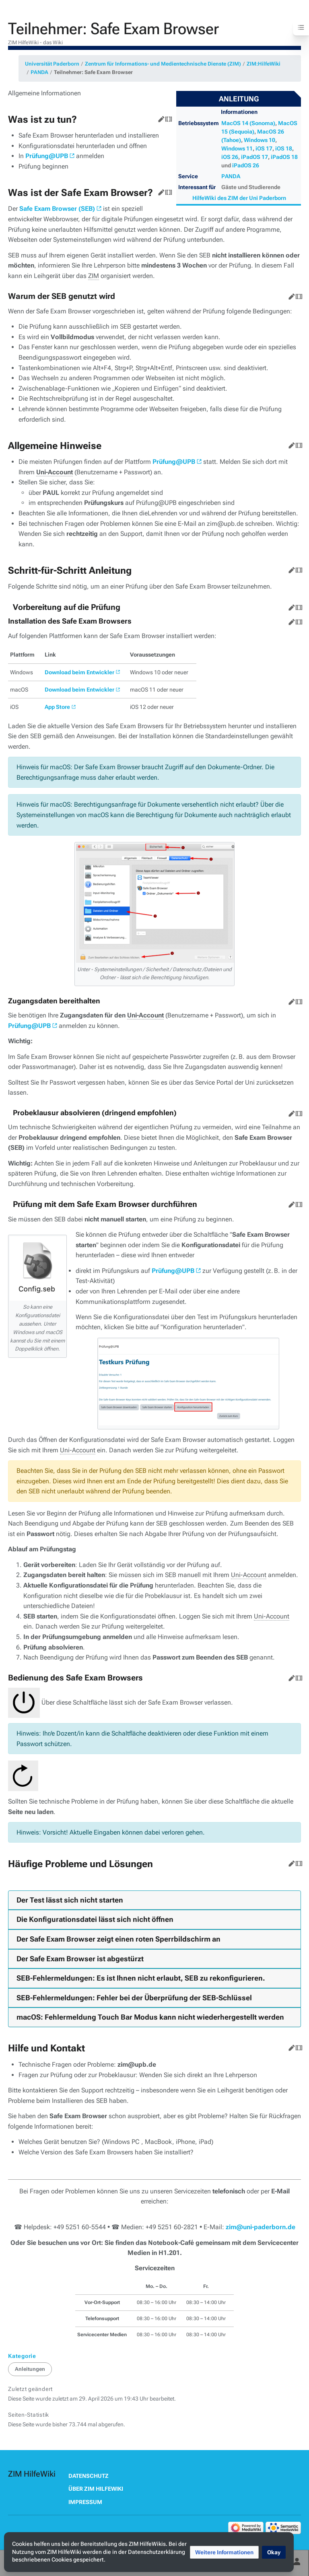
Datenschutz (88, 2476)
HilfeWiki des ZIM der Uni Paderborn (239, 198)
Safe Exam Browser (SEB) (57, 208)
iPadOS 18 (284, 157)
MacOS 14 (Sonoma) (248, 123)
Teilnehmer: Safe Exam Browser (93, 72)
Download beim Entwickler (79, 672)
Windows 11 (237, 148)
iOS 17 (263, 148)
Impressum (85, 2502)
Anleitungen (30, 2369)
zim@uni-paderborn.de (260, 2227)
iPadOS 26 (245, 165)
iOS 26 (229, 157)
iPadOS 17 (254, 157)
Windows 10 (259, 140)
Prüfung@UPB (46, 156)
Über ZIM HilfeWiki (95, 2488)
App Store (57, 707)
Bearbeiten (159, 117)
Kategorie (22, 2356)
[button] (224, 2552)
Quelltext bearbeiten (167, 117)
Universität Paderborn (52, 64)
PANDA (39, 72)
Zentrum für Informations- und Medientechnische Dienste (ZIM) (163, 64)
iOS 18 (283, 148)
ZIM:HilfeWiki (263, 64)
